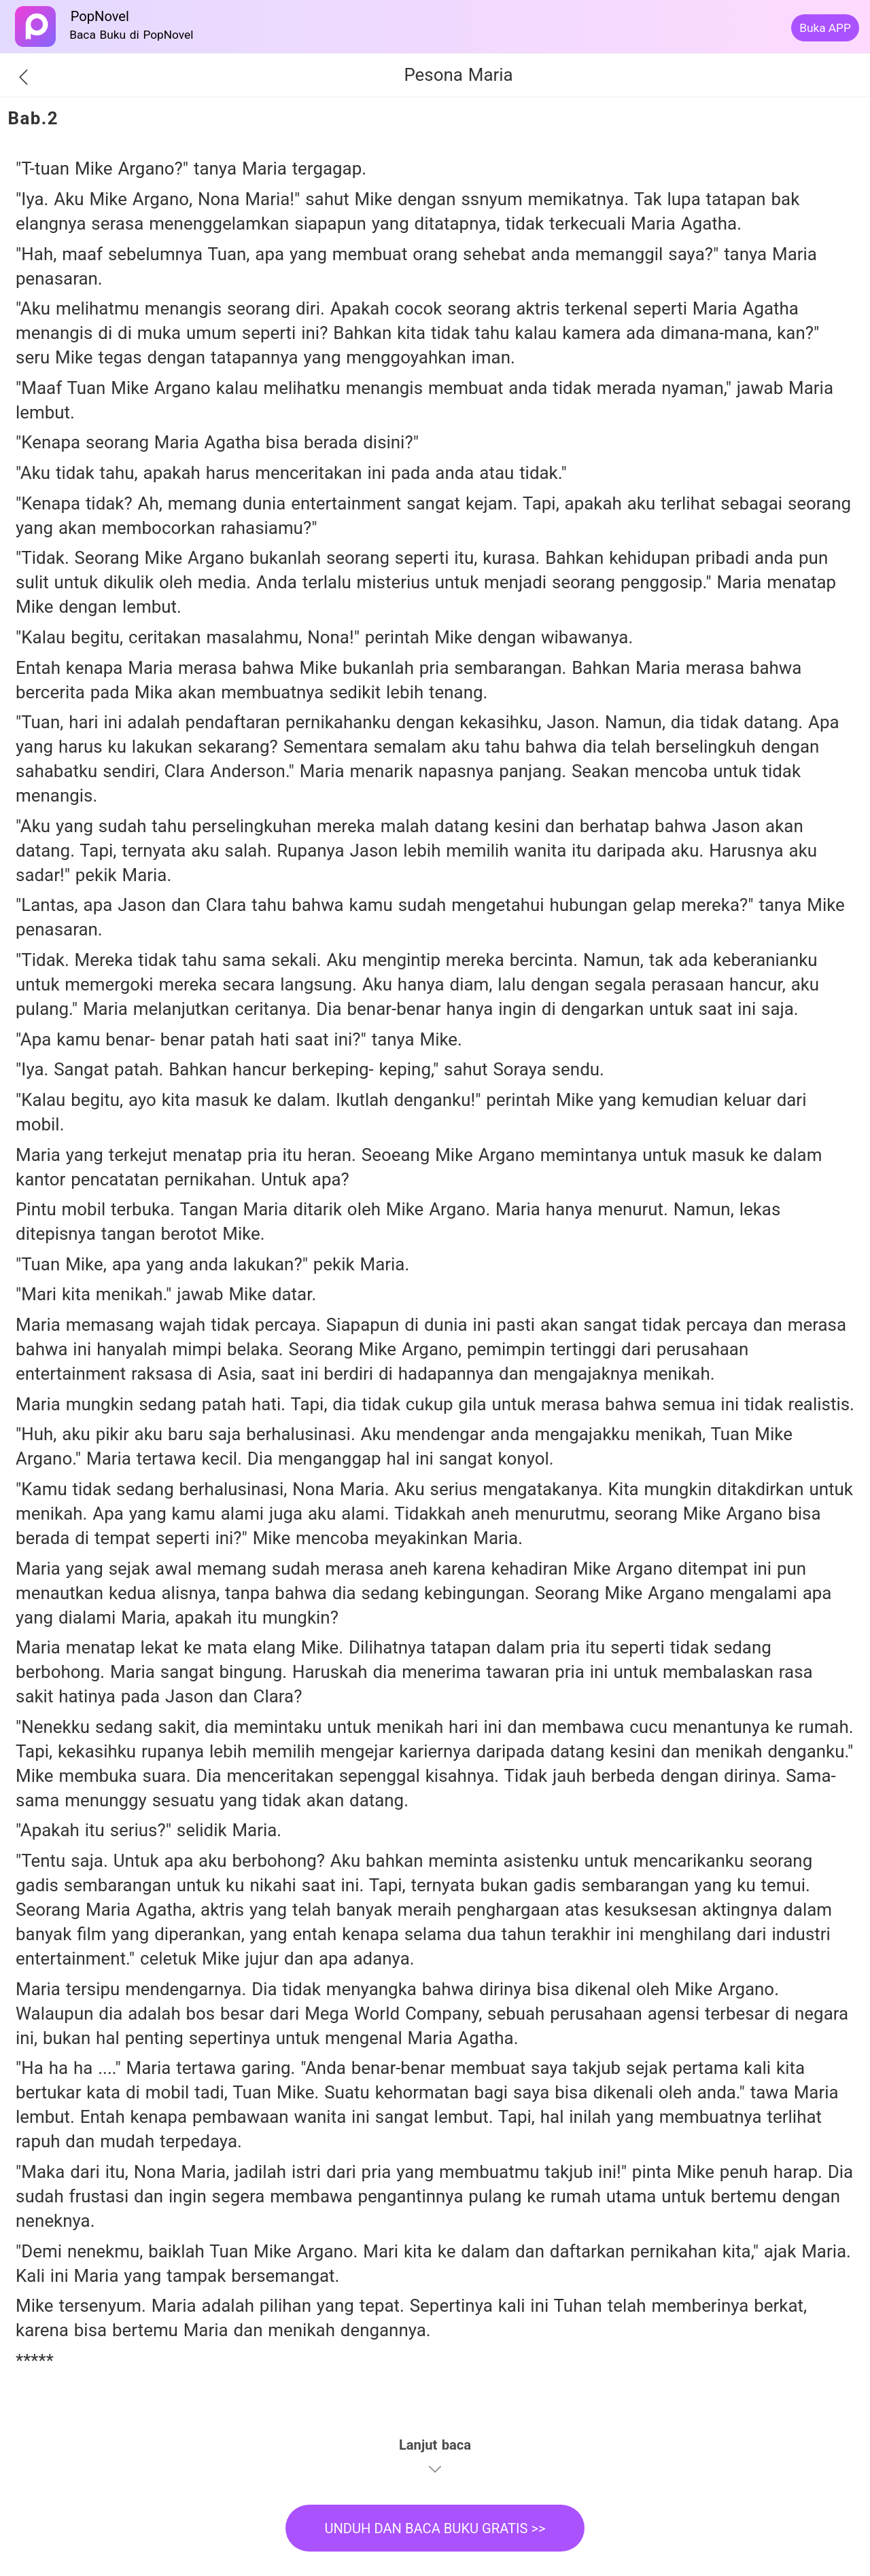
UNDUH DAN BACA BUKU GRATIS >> (434, 2528)
